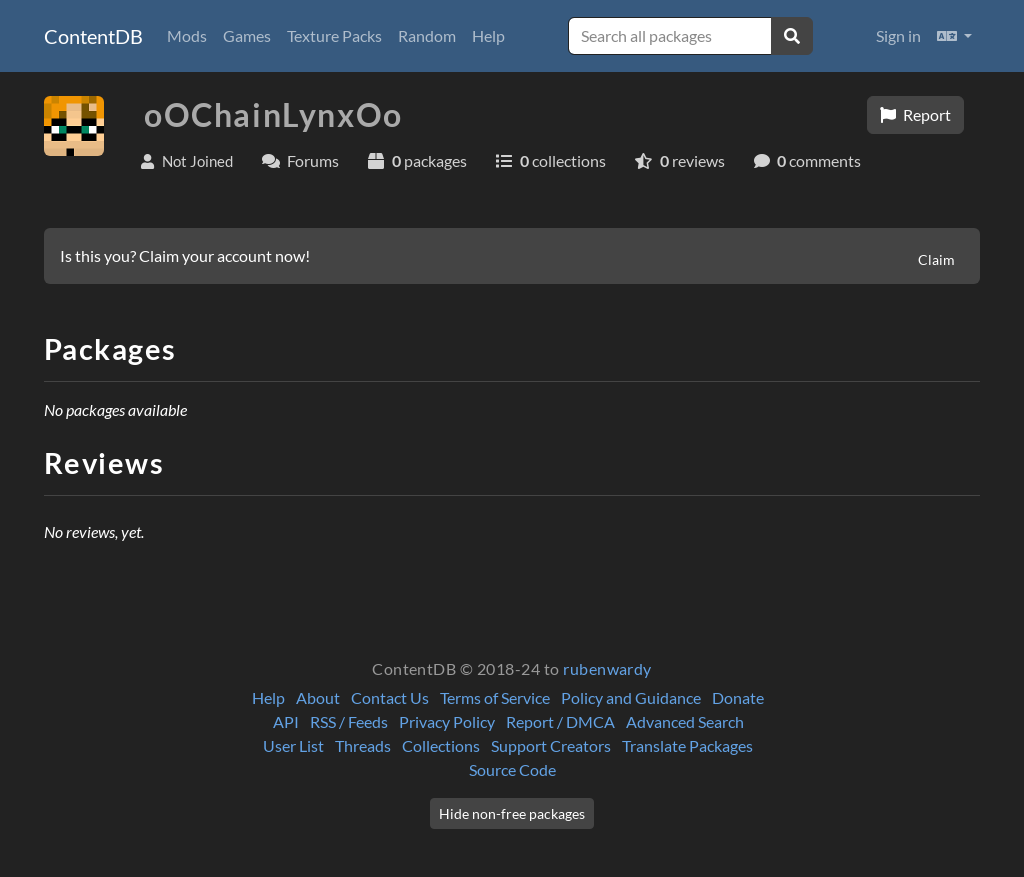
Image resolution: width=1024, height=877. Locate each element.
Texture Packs (334, 35)
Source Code (512, 769)
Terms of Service (495, 697)
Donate (738, 697)
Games (247, 35)
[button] (954, 36)
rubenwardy (607, 668)
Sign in (898, 35)
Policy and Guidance (631, 697)
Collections (441, 745)
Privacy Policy (447, 721)
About (318, 697)
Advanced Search (685, 721)
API (286, 721)
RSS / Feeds (349, 721)
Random (427, 35)
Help (488, 35)
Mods (187, 35)
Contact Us (390, 697)
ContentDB (93, 36)
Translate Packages (687, 745)
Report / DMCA (560, 721)
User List (293, 745)
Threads (363, 745)
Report (915, 114)
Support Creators (551, 745)
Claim (936, 259)
